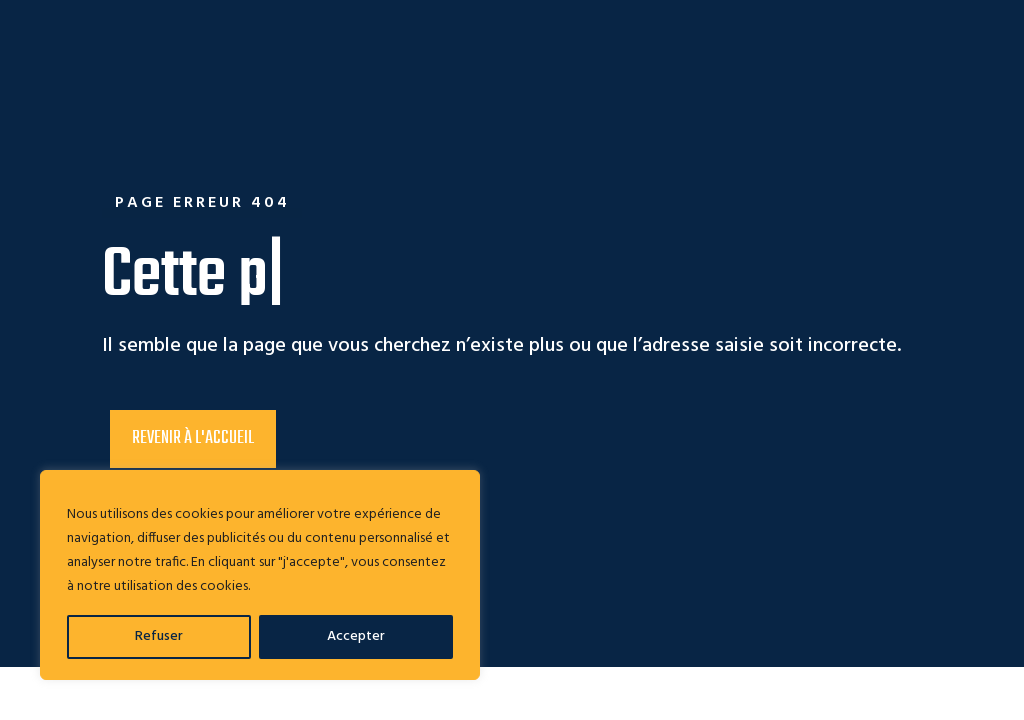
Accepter (356, 636)
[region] (260, 575)
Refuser (159, 636)
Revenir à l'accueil (193, 438)
